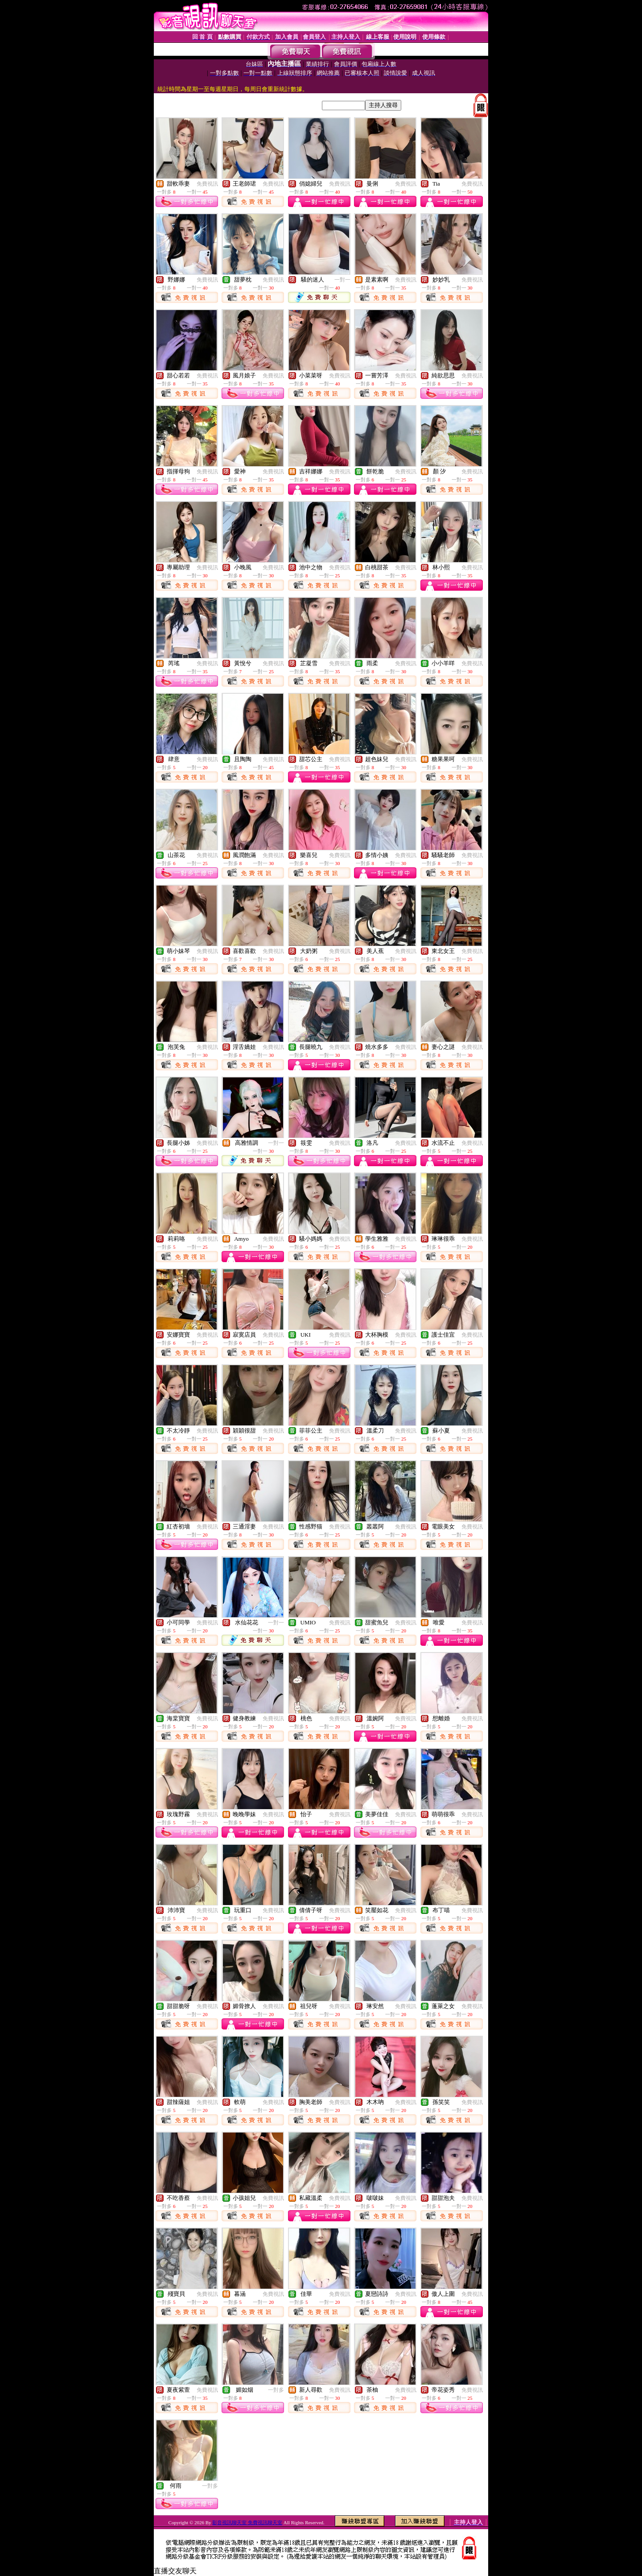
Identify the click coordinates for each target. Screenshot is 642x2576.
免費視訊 (207, 184)
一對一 (342, 280)
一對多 (276, 2390)
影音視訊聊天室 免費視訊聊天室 (247, 2522)
